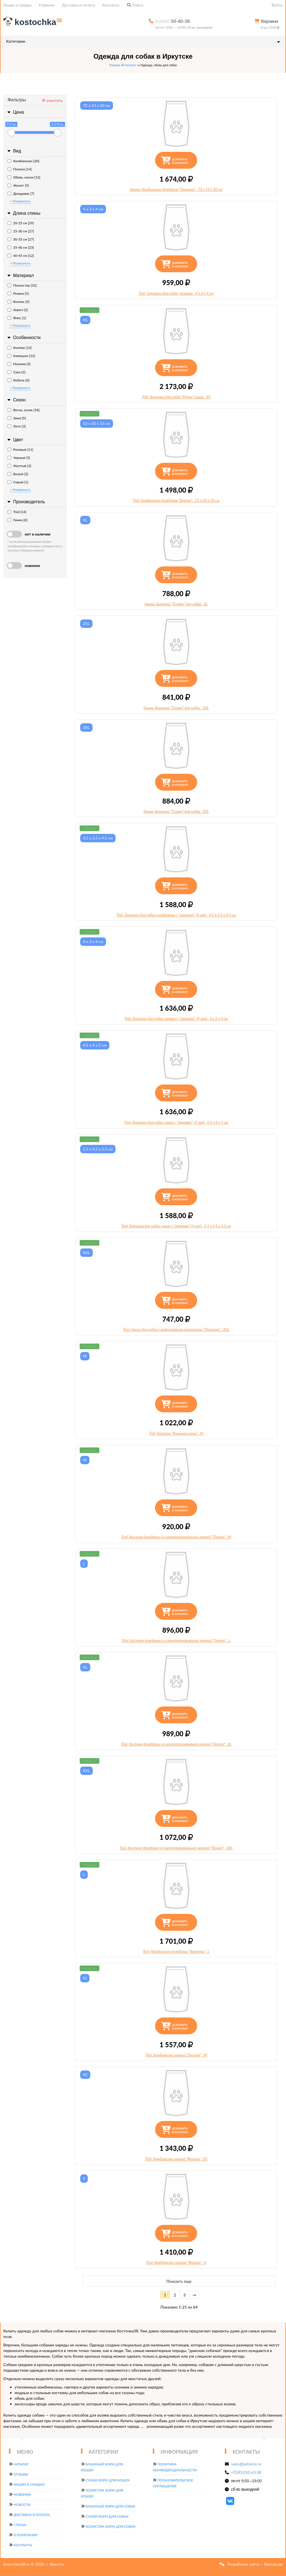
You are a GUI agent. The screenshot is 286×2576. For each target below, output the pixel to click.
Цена (15, 112)
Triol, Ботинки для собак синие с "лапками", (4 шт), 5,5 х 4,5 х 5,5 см (176, 1226)
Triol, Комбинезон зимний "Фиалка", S (176, 2262)
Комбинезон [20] (23, 161)
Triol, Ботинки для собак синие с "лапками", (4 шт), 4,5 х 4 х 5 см (176, 1122)
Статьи (19, 2525)
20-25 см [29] (21, 223)
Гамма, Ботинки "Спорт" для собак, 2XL (176, 708)
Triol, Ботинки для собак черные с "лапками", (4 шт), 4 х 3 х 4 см (176, 1018)
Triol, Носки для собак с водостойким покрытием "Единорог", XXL (176, 1329)
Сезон (16, 399)
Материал (20, 275)
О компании (25, 2535)
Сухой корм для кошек (108, 2480)
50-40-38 (173, 21)
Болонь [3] (18, 301)
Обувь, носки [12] (24, 177)
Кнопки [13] (20, 348)
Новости (21, 2504)
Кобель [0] (18, 380)
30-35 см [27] (21, 239)
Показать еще (179, 2281)
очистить (52, 100)
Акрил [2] (18, 310)
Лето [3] (17, 426)
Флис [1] (17, 318)
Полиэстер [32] (22, 285)
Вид (13, 150)
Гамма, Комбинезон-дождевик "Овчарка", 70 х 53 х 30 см (176, 189)
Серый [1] (18, 482)
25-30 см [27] (21, 231)
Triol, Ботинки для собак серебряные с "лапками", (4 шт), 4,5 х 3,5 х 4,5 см (176, 915)
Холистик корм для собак (111, 2526)
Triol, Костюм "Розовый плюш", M (176, 1433)
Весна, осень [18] (24, 410)
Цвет (14, 439)
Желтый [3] (19, 466)
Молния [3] (19, 364)
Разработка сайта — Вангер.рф (255, 2564)
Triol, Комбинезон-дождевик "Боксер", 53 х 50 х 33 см (176, 500)
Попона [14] (20, 169)
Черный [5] (19, 458)
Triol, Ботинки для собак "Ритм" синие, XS (176, 397)
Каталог (130, 65)
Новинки (46, 5)
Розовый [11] (20, 449)
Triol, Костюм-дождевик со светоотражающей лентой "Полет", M (176, 1537)
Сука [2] (17, 372)
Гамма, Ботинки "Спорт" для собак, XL (176, 604)
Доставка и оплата (78, 5)
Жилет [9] (18, 185)
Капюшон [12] (21, 356)
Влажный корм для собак (110, 2506)
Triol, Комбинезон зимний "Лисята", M (176, 2055)
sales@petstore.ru (246, 2464)
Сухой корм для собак (107, 2516)
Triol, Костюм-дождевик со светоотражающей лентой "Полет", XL (176, 1744)
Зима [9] (17, 418)
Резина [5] (18, 293)
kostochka (34, 22)
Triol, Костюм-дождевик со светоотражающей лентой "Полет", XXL (176, 1848)
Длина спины (23, 213)
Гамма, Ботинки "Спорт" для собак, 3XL (176, 811)
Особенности (23, 337)
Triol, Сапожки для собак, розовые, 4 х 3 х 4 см (176, 293)
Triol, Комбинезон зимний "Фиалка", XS (176, 2159)
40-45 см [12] (21, 255)
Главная (114, 65)
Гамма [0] (17, 520)
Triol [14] (17, 512)
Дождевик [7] (21, 193)
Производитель (25, 501)
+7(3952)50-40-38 (246, 2472)
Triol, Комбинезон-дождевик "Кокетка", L (176, 1951)
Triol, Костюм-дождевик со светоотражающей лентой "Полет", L (176, 1640)
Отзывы (20, 2474)
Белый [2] (18, 474)
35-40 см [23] (21, 247)
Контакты (110, 5)
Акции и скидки (17, 5)
